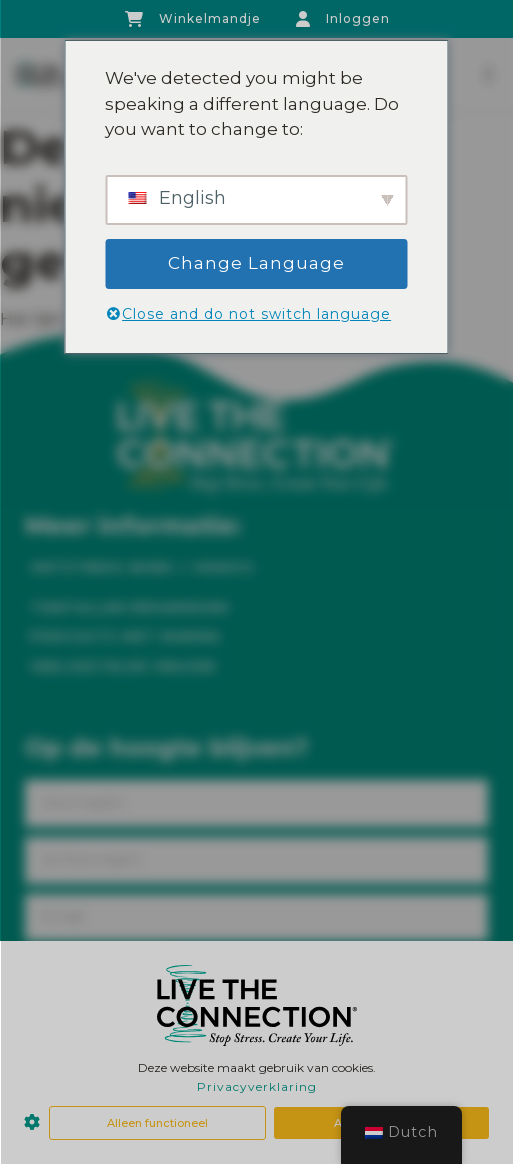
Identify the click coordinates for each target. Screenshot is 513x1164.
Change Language (256, 263)
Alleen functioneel (157, 1123)
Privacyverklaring (257, 1086)
